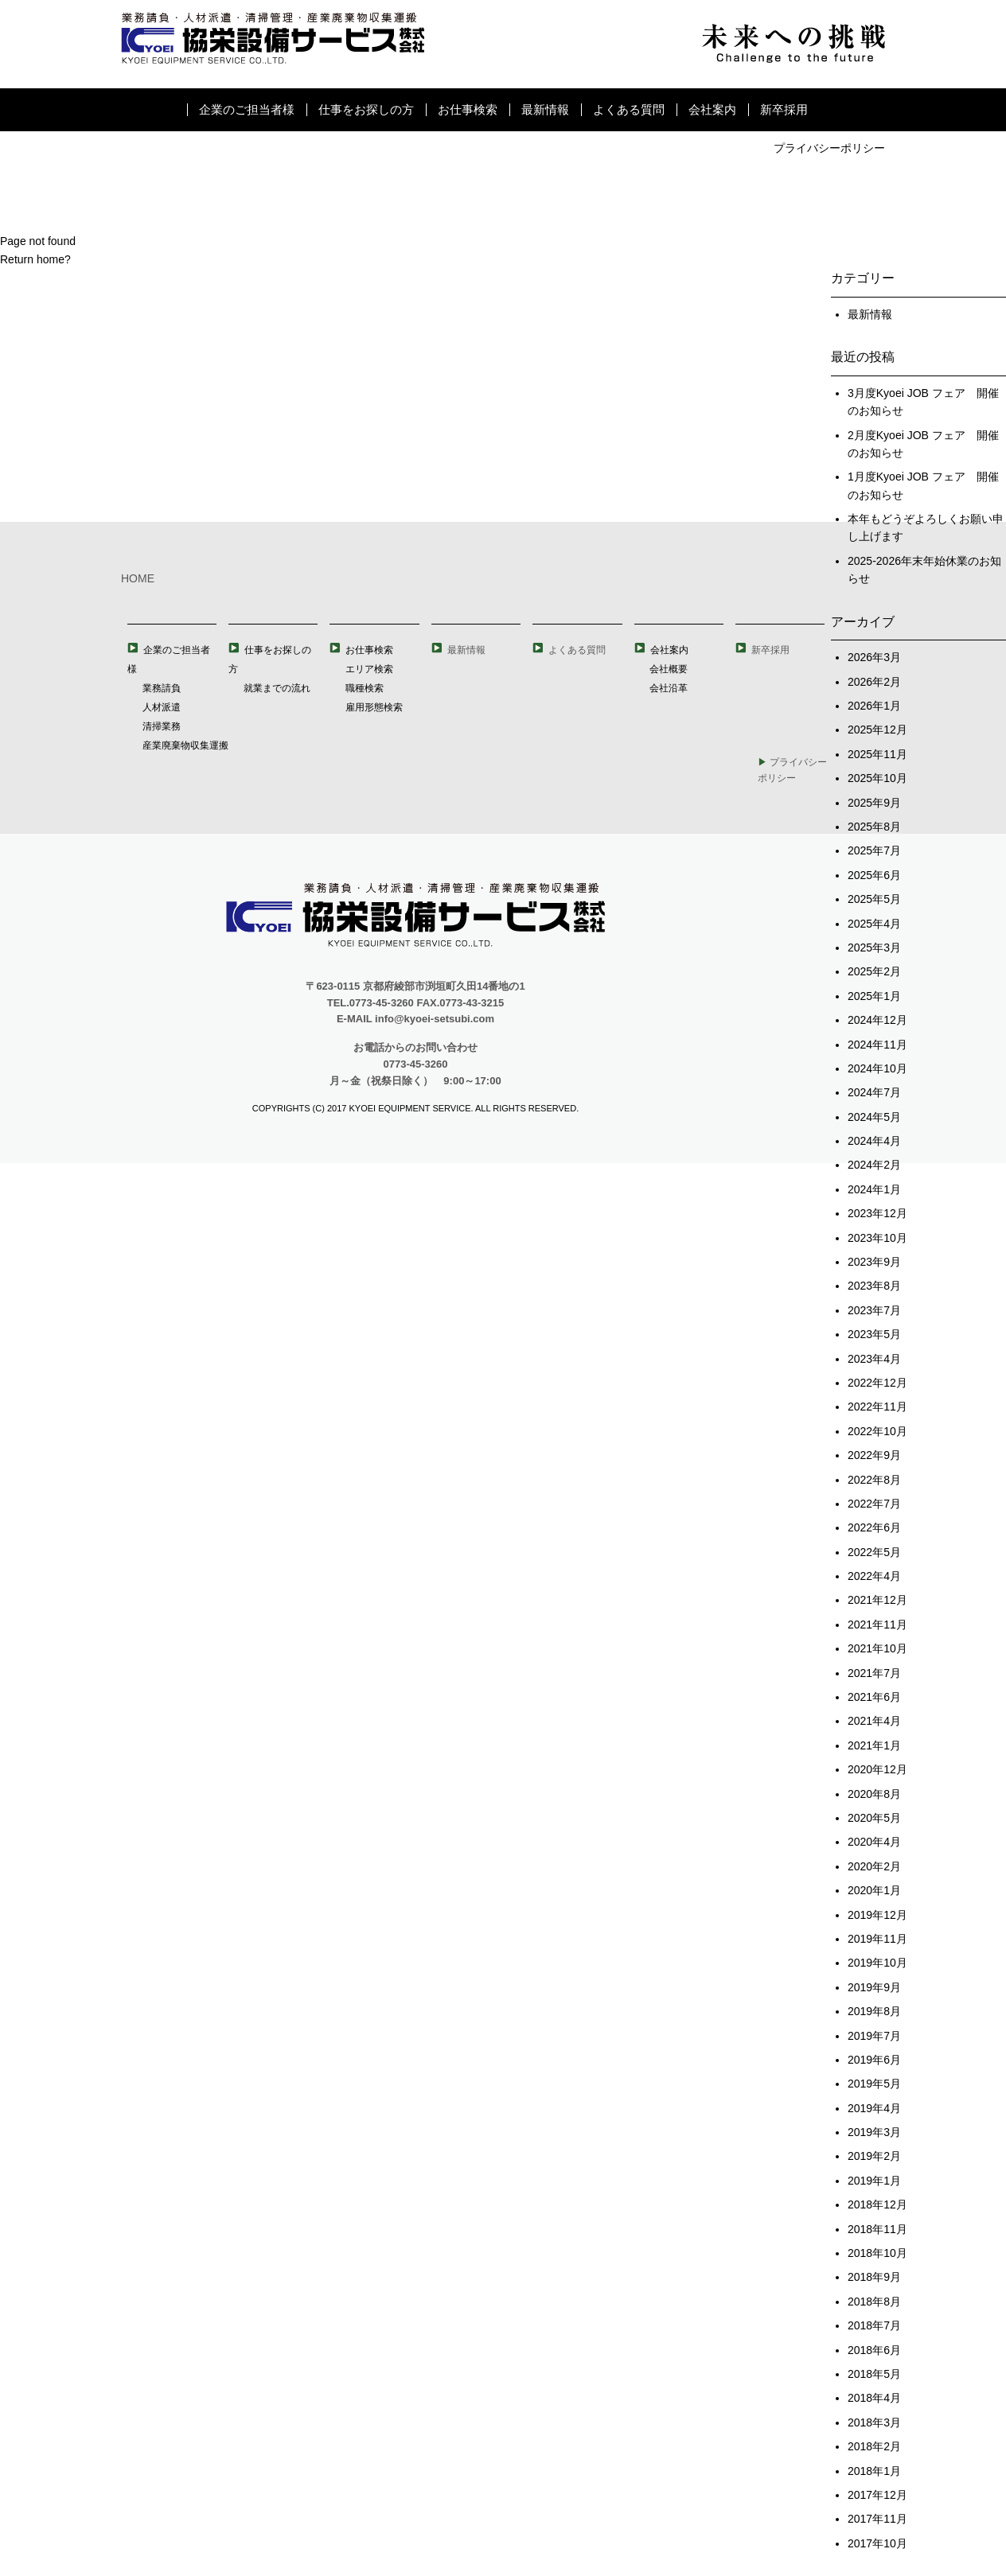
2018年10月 (877, 2253)
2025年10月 (877, 778)
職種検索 (364, 688)
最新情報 (545, 109)
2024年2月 (874, 1164)
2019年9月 (874, 1987)
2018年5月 (874, 2374)
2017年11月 (877, 2518)
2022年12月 (877, 1382)
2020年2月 (874, 1866)
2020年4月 (874, 1841)
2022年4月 (874, 1576)
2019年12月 (877, 1915)
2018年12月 (877, 2204)
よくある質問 (629, 109)
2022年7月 (874, 1503)
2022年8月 (874, 1479)
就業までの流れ (277, 688)
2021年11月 (877, 1624)
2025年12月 (877, 729)
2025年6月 (874, 875)
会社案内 (712, 109)
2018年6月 (874, 2350)
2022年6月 (874, 1527)
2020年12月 (877, 1769)
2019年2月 (874, 2156)
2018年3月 (874, 2422)
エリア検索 (369, 669)
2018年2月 (874, 2446)
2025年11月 (877, 754)
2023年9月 (874, 1261)
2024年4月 (874, 1140)
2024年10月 (877, 1068)
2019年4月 (874, 2108)
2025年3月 (874, 947)
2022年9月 (874, 1455)
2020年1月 (874, 1890)
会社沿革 (668, 688)
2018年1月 (874, 2471)
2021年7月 (874, 1673)
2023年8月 (874, 1285)
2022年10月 (877, 1431)
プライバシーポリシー (829, 148)
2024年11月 (877, 1044)
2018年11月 (877, 2229)
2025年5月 (874, 899)
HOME (137, 578)
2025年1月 (874, 996)
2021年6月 (874, 1697)
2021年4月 (874, 1720)
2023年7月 (874, 1310)
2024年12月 (877, 1020)
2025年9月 (874, 802)
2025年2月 (874, 971)
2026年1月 (874, 705)
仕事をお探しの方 (366, 109)
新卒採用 (784, 109)
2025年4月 (874, 923)
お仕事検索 (467, 109)
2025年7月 (874, 850)
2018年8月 (874, 2301)
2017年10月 (877, 2543)
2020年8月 (874, 1794)
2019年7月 (874, 2035)
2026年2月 (874, 681)
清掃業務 (161, 726)
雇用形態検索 (374, 707)
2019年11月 (877, 1938)
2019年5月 (874, 2083)
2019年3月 (874, 2132)
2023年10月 (877, 1238)
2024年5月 (874, 1117)
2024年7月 (874, 1092)
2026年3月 (874, 657)
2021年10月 (877, 1648)
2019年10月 (877, 1962)
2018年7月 (874, 2325)
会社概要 (668, 669)
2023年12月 (877, 1213)
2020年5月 (874, 1817)
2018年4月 (874, 2397)
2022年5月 (874, 1552)
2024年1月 (874, 1189)
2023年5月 (874, 1334)
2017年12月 (877, 2494)
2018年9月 (874, 2277)
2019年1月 (874, 2180)
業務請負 (161, 688)
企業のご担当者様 (246, 109)
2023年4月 (874, 1358)
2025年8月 (874, 826)
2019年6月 (874, 2059)
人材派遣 (161, 707)
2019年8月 (874, 2011)
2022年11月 (877, 1406)
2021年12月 (877, 1599)
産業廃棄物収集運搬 (185, 745)
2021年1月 (874, 1745)
